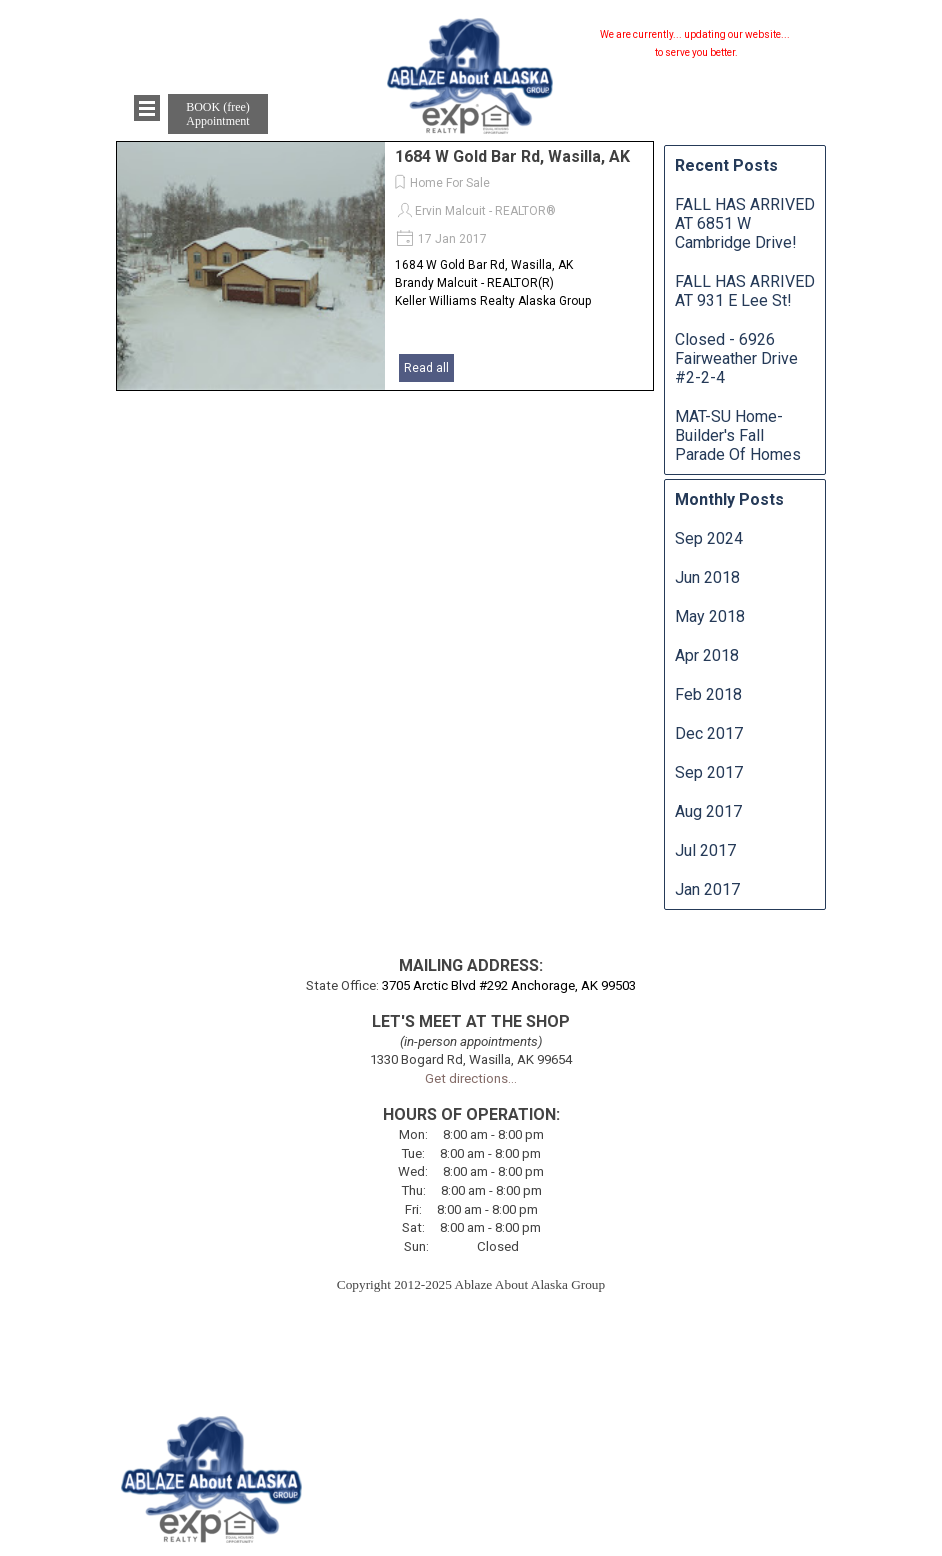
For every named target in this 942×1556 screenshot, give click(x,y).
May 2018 (710, 616)
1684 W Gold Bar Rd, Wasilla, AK (512, 156)
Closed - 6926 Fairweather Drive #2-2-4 (736, 358)
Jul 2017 (705, 850)
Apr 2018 (707, 655)
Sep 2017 (709, 772)
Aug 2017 (708, 811)
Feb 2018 (708, 694)
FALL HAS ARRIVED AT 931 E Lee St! (745, 291)
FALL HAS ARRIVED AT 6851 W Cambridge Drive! (745, 223)
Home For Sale (450, 183)
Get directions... (471, 1078)
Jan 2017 (707, 889)
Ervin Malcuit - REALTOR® (485, 211)
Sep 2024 (709, 538)
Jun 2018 (707, 577)
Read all (426, 368)
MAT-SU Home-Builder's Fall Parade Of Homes (738, 435)
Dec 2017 (709, 733)
